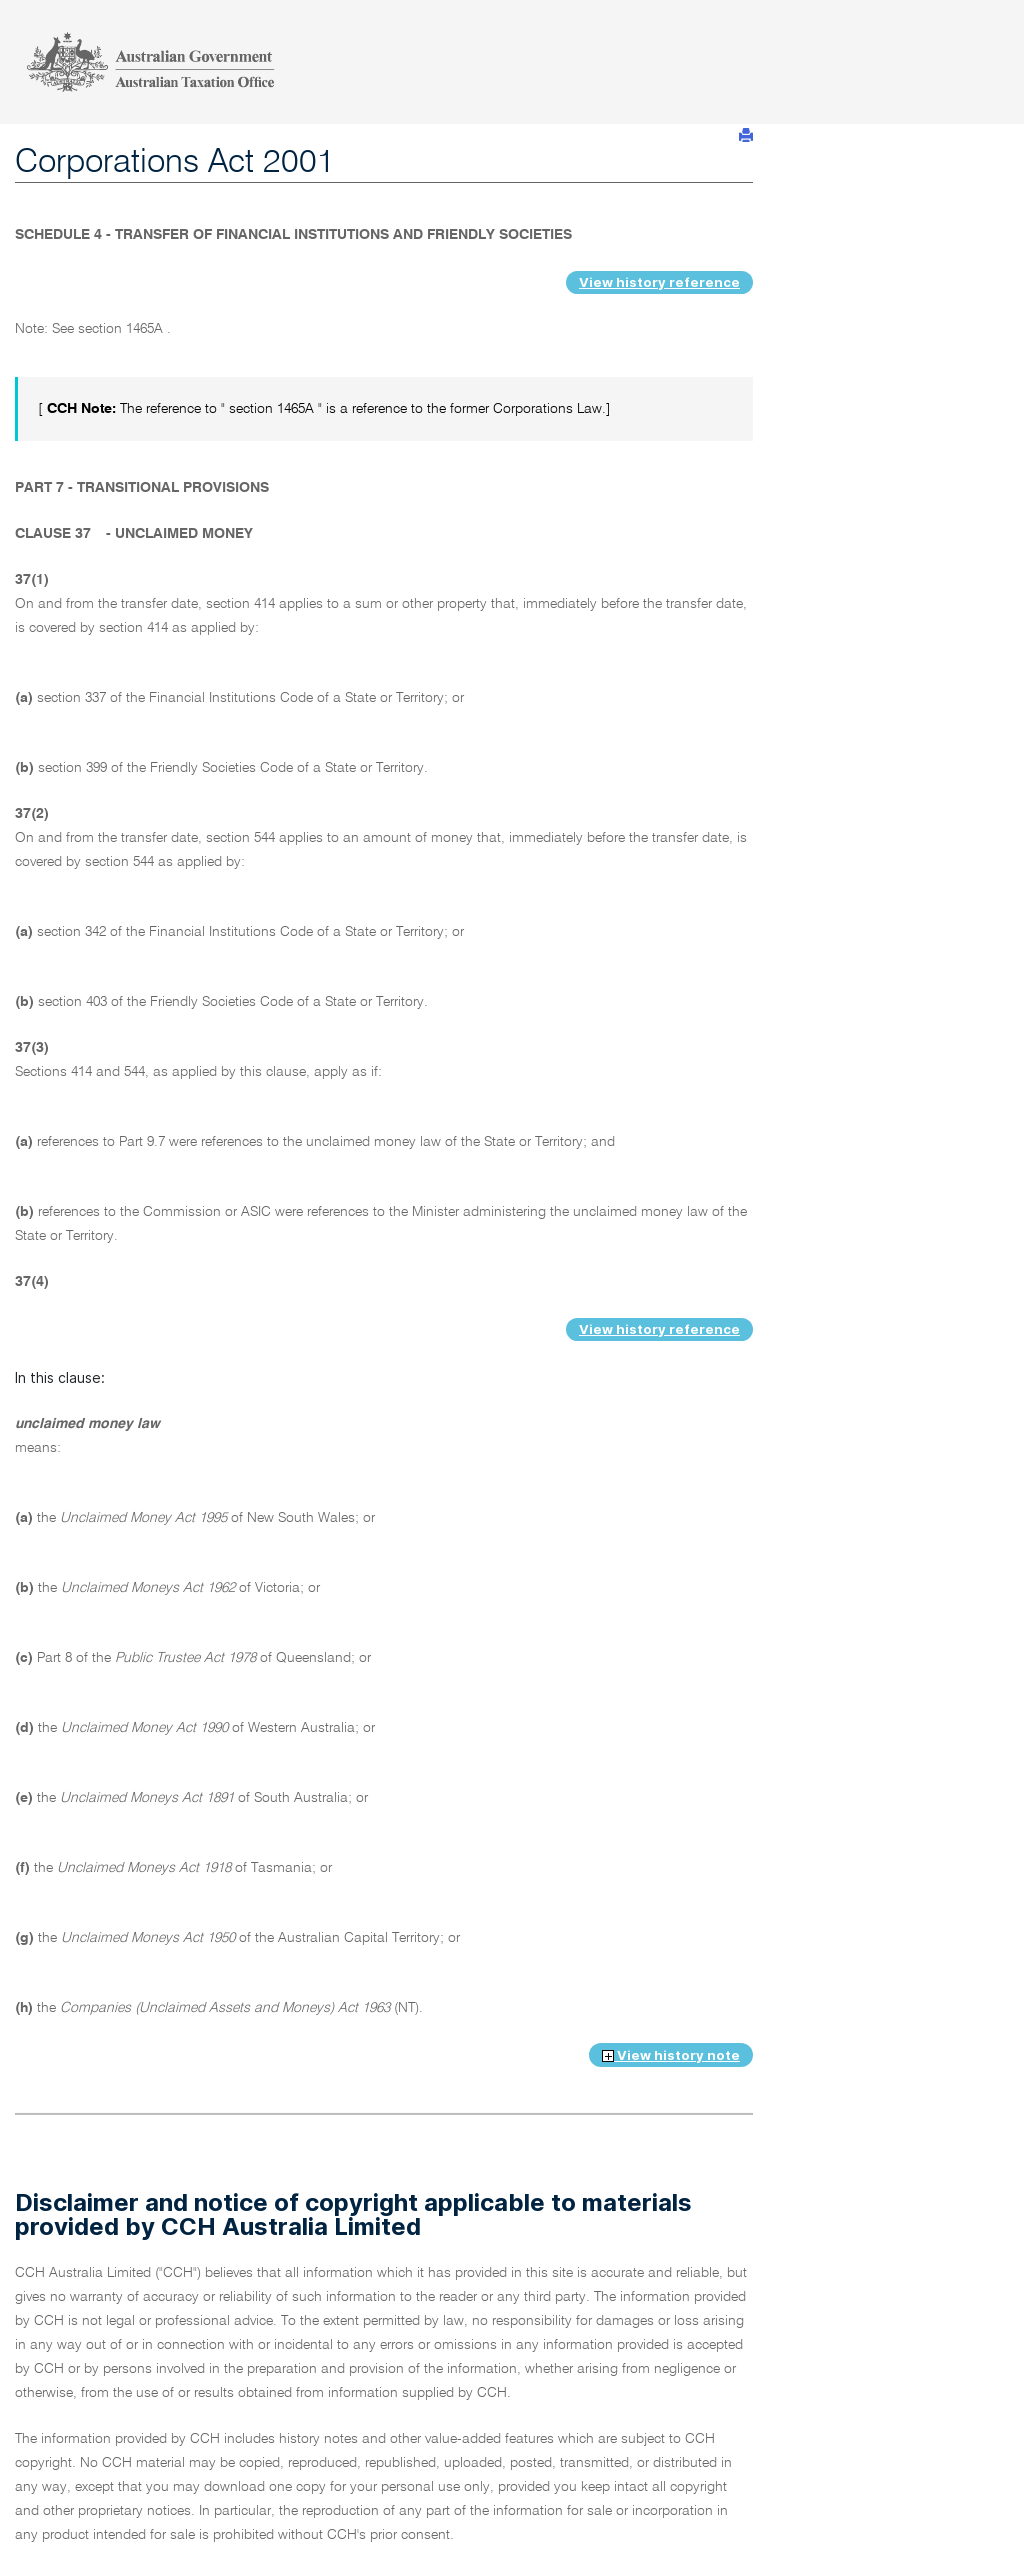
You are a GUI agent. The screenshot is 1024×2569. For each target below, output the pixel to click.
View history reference (659, 282)
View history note (671, 2055)
